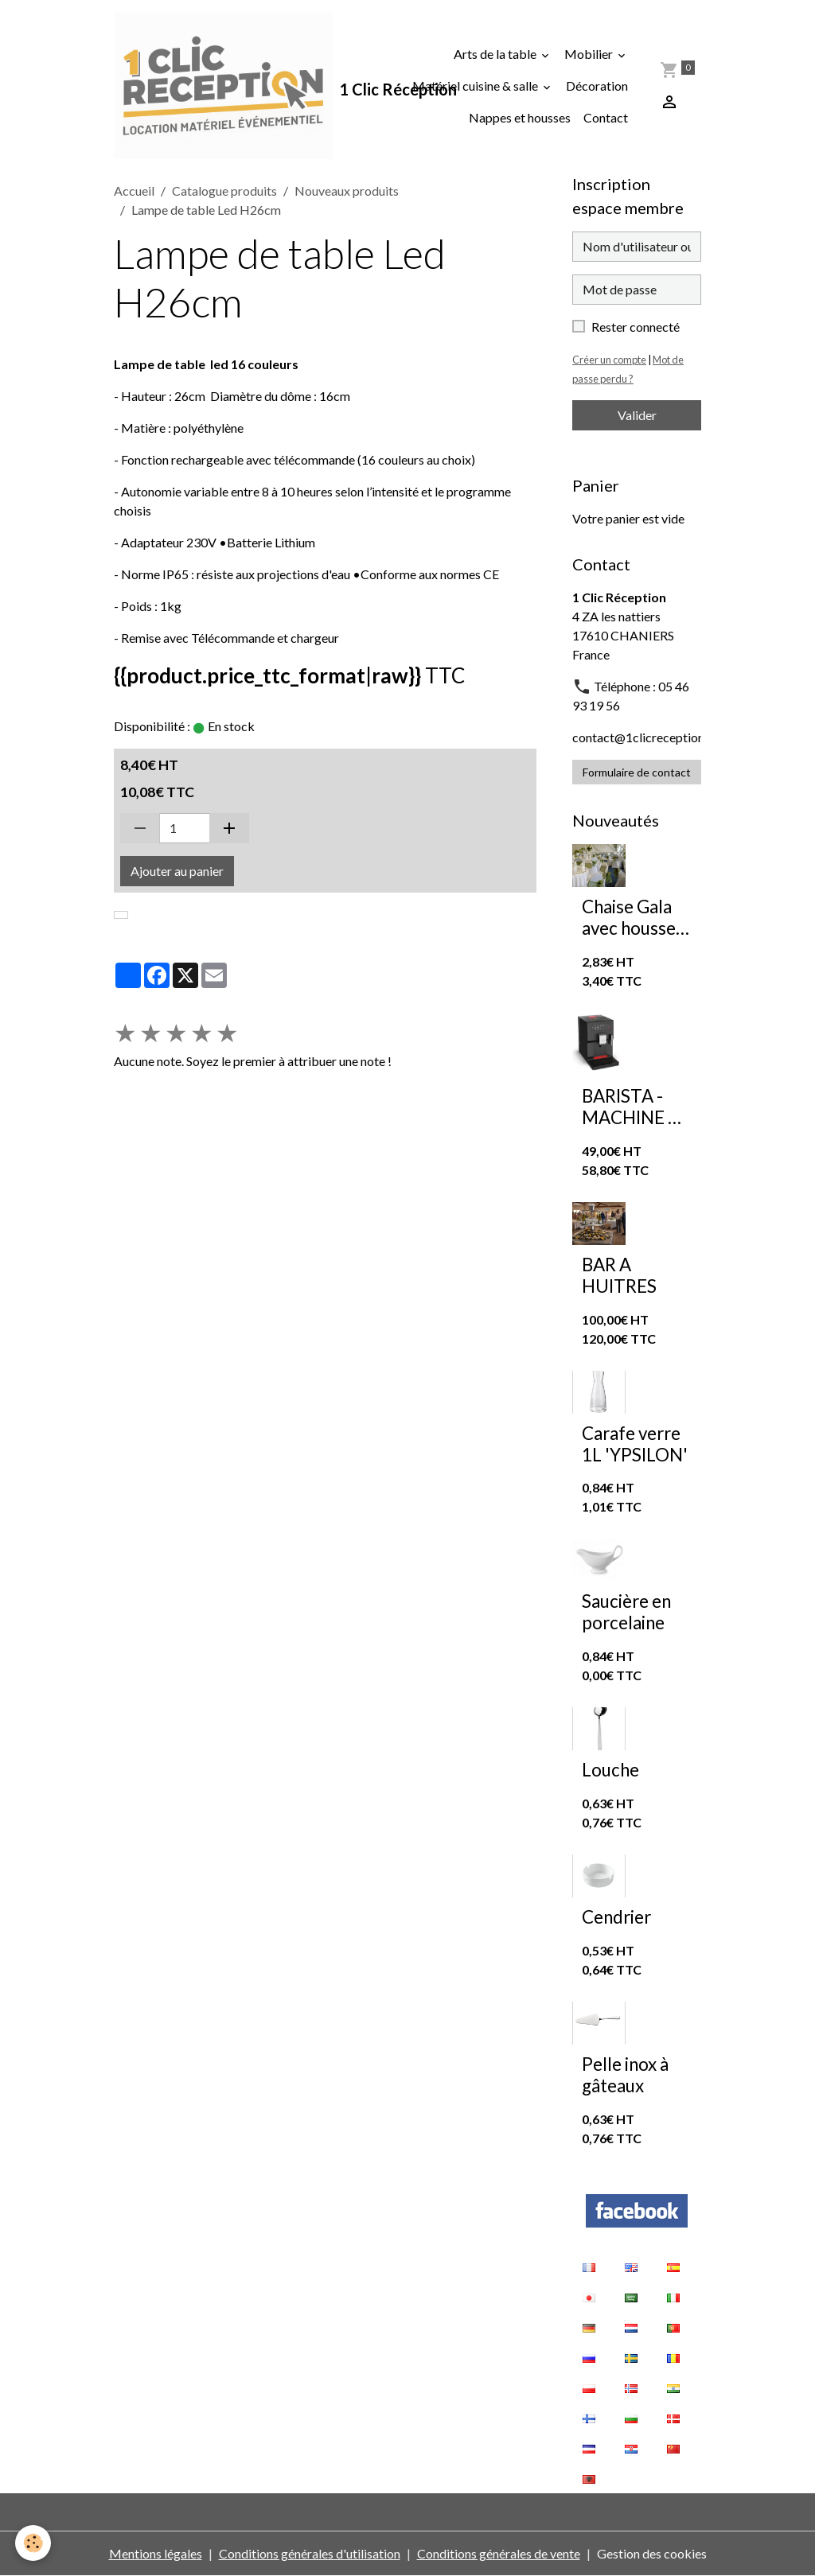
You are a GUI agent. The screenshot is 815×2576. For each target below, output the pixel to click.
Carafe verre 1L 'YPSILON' (635, 1444)
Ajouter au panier (177, 870)
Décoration (597, 85)
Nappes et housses (520, 117)
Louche (610, 1770)
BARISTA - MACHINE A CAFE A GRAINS (631, 1107)
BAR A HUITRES (619, 1276)
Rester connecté (635, 326)
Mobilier (589, 53)
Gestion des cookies (652, 2553)
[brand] (223, 86)
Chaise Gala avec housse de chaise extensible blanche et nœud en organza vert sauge (631, 918)
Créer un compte (609, 359)
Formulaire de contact (637, 772)
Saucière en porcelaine (626, 1612)
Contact (605, 117)
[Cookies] (34, 2543)
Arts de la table (496, 53)
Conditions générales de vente (498, 2553)
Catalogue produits (224, 190)
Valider (637, 414)
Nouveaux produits (346, 190)
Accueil (134, 190)
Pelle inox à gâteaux (625, 2075)
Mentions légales (155, 2553)
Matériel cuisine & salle (476, 85)
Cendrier (616, 1917)
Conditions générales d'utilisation (309, 2553)
